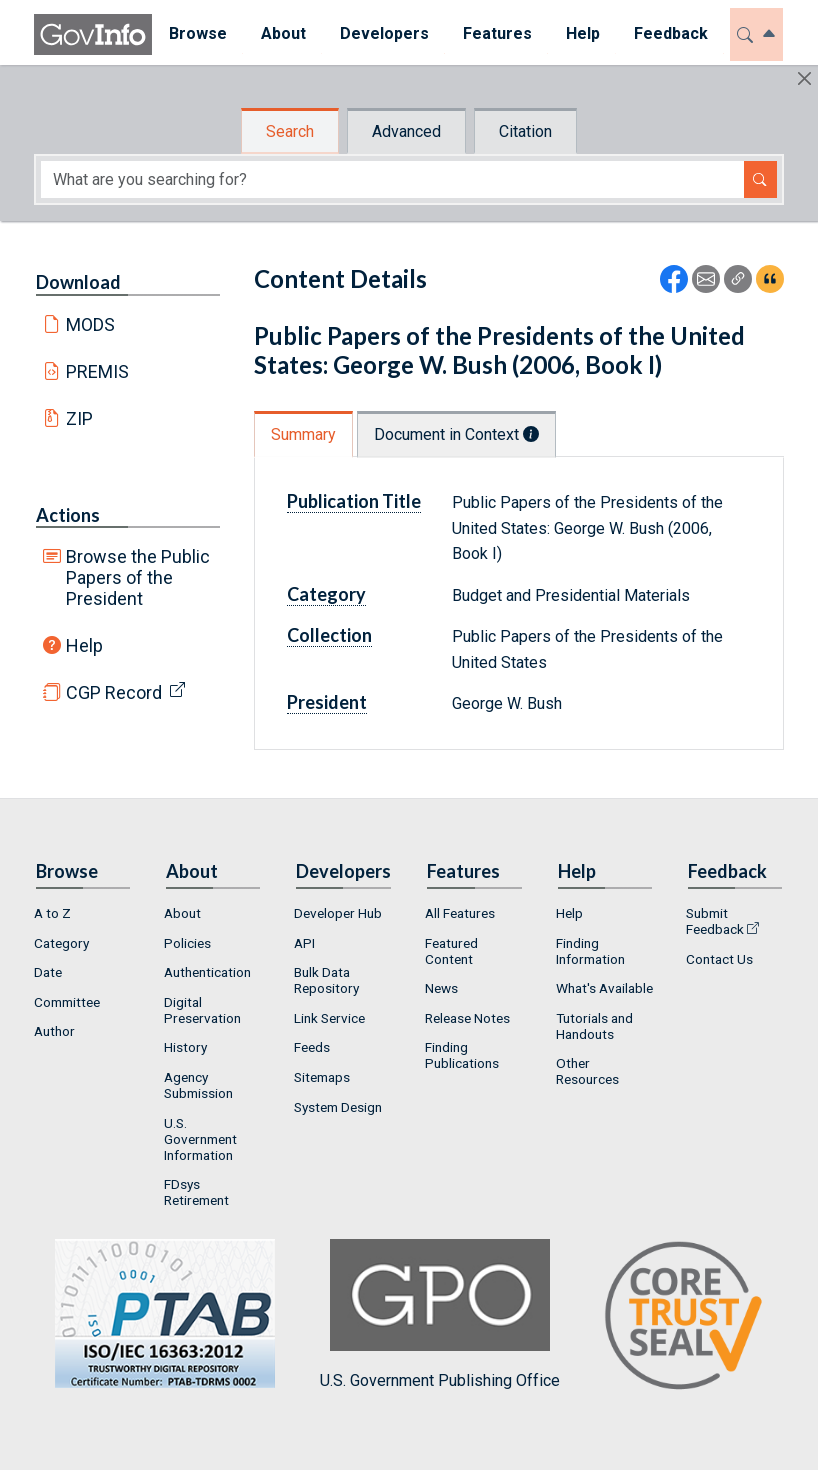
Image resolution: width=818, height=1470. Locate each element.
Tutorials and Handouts (594, 1026)
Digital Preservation (202, 1010)
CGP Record (114, 692)
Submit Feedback (715, 921)
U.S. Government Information (200, 1139)
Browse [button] (198, 33)
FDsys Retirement (196, 1192)
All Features (460, 913)
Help (84, 645)
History (185, 1047)
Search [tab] (290, 131)
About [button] (283, 33)
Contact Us (719, 959)
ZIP (79, 418)
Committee (67, 1002)
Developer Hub (338, 913)
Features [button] (497, 33)
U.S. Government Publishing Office (440, 1314)
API (304, 943)
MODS (90, 324)
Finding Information (590, 951)
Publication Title (354, 501)
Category (326, 594)
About (182, 913)
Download (78, 282)
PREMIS (97, 371)
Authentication (207, 972)
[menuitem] (198, 34)
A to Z (52, 913)
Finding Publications (462, 1055)
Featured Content (451, 951)
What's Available (604, 988)
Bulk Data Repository (326, 980)
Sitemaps (322, 1077)
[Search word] (392, 179)
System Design (338, 1107)
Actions (68, 515)
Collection (329, 635)
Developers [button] (384, 33)
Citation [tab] (525, 131)
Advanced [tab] (406, 131)
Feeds (312, 1047)
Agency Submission (198, 1085)
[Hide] (804, 78)
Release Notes (467, 1018)
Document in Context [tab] (456, 434)
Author (54, 1031)
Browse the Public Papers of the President (138, 577)
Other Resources (587, 1071)
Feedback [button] (671, 33)
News (441, 988)
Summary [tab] (303, 434)
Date (48, 972)
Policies (187, 943)
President (327, 702)
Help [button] (583, 33)
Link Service (329, 1018)
